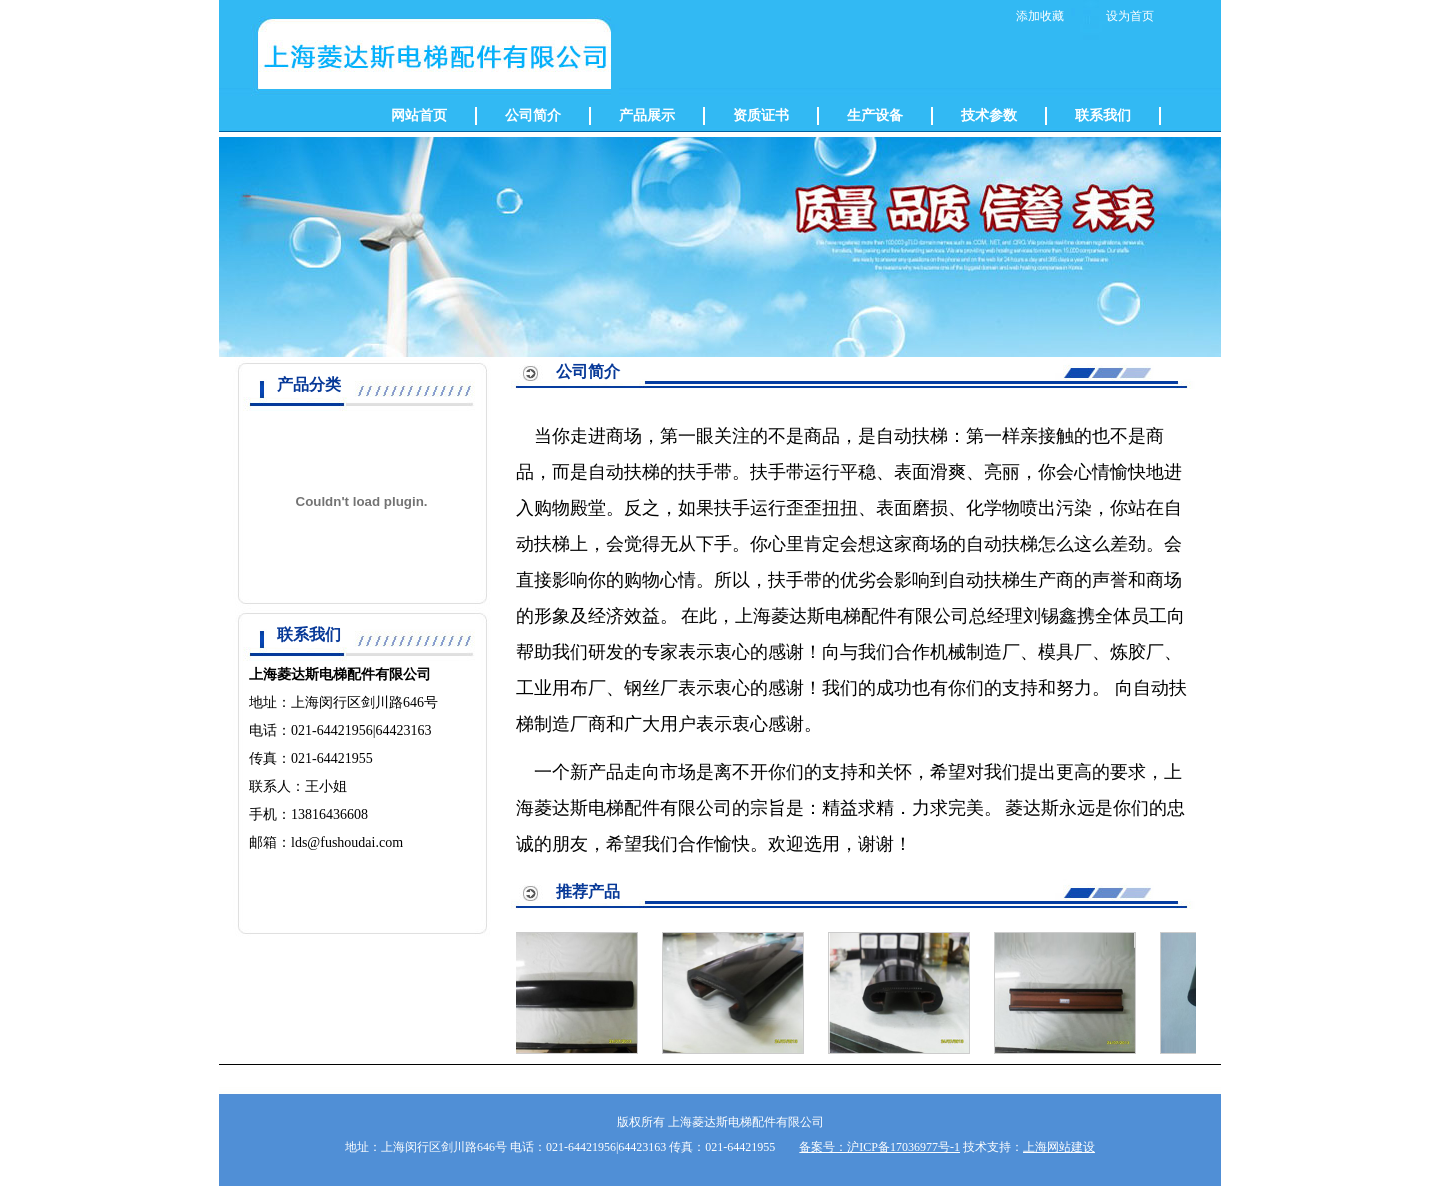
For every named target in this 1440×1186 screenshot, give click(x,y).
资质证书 (761, 115)
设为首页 (1130, 16)
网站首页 (419, 115)
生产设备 (875, 115)
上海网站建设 (1059, 1147)
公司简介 (533, 115)
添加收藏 (1040, 16)
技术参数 (989, 115)
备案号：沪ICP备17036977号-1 (879, 1147)
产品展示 (647, 115)
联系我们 (1103, 115)
